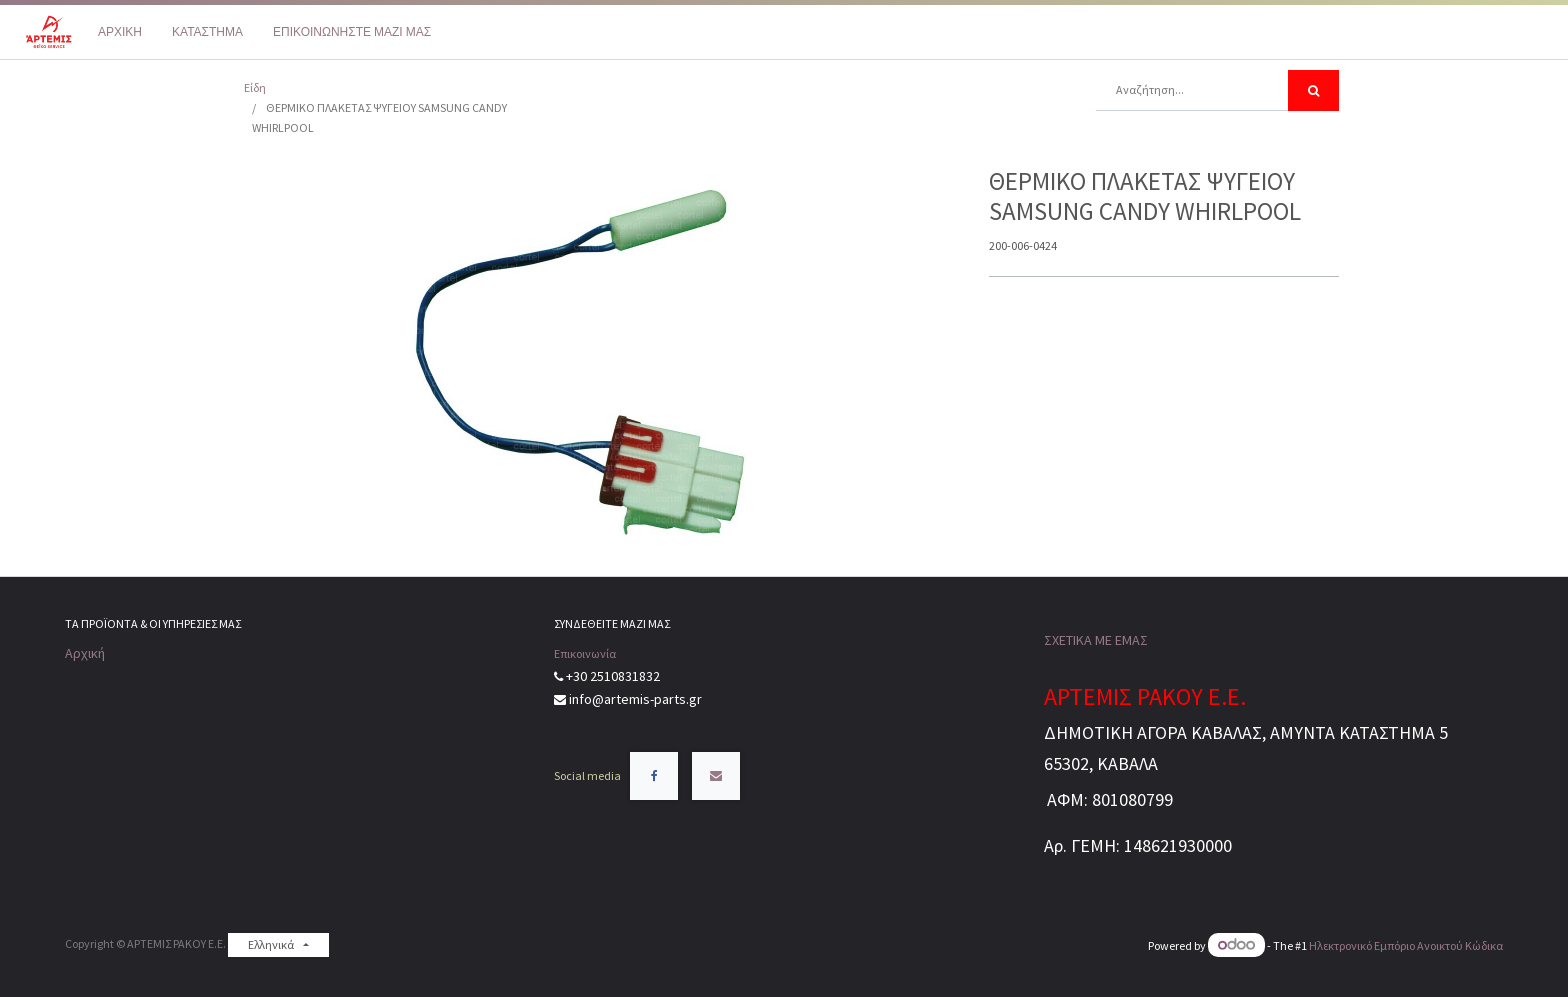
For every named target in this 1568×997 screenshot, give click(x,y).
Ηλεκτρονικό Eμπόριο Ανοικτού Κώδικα (1406, 945)
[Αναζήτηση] (1313, 90)
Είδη (255, 87)
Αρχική (85, 653)
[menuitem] (120, 32)
